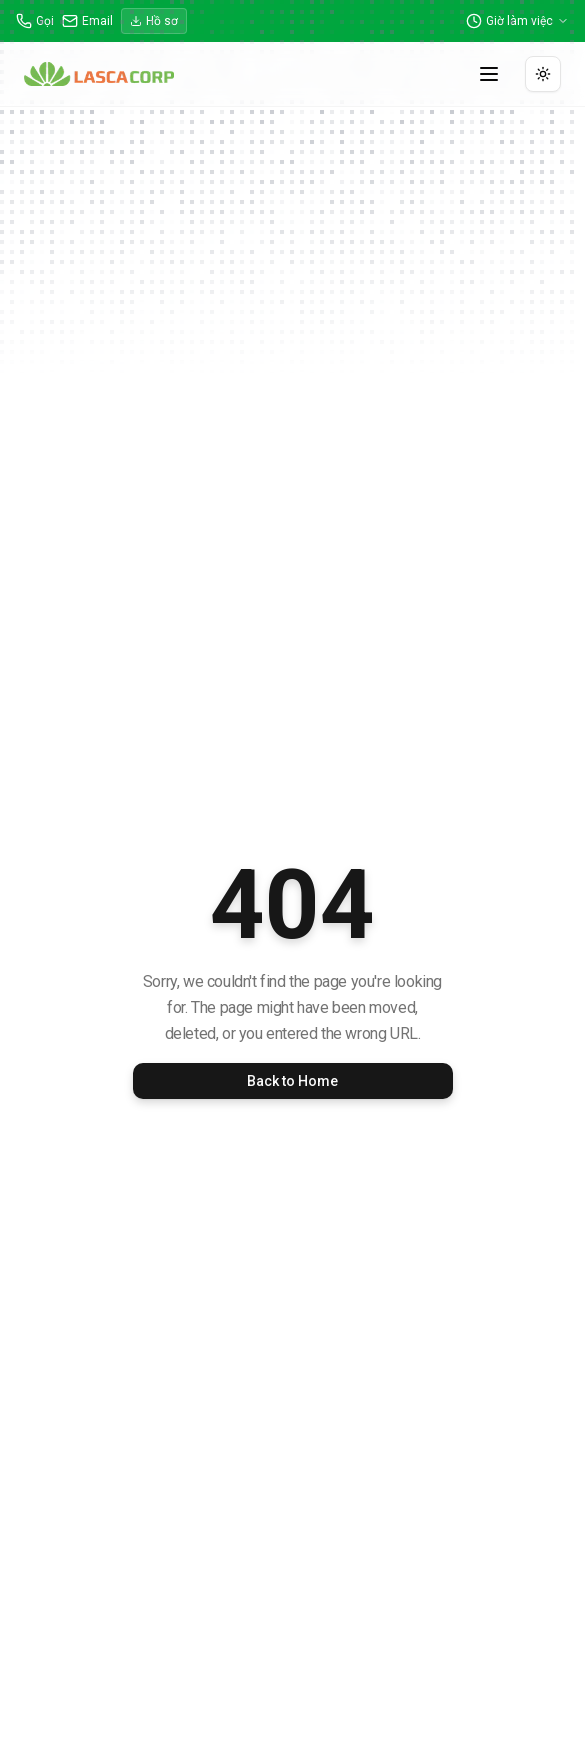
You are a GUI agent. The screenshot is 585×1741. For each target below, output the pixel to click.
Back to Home (292, 1081)
